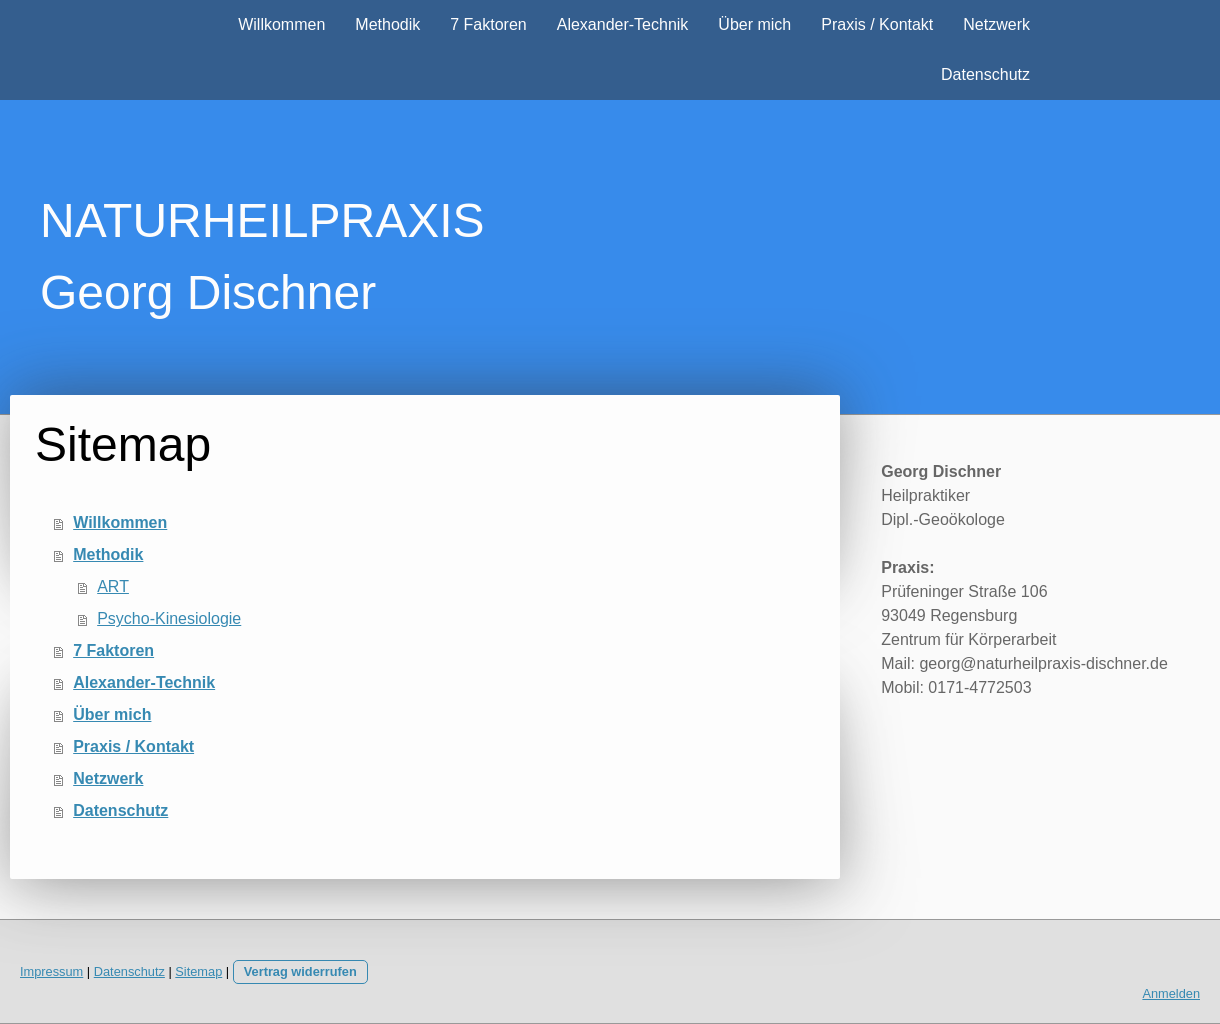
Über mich (754, 24)
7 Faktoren (488, 24)
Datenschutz (985, 74)
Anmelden (1171, 993)
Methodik (387, 24)
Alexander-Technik (623, 24)
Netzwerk (996, 24)
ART (113, 586)
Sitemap (198, 971)
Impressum (51, 971)
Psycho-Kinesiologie (169, 618)
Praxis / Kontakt (877, 24)
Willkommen (281, 24)
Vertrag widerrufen (300, 971)
